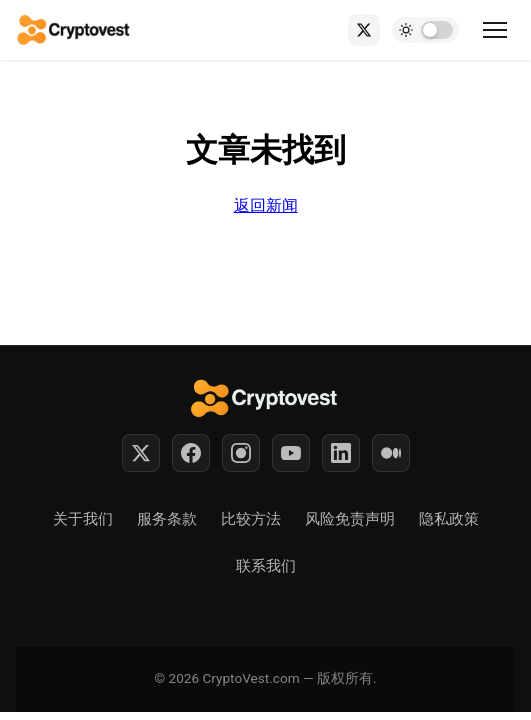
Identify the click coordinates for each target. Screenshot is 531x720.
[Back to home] (74, 30)
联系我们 (266, 566)
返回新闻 (266, 205)
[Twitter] (141, 453)
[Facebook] (191, 453)
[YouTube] (291, 453)
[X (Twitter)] (364, 30)
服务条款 (167, 519)
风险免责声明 (350, 519)
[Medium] (391, 453)
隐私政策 (449, 519)
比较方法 (251, 519)
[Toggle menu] (495, 30)
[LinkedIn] (341, 453)
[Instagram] (241, 453)
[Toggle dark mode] (425, 30)
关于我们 (83, 519)
